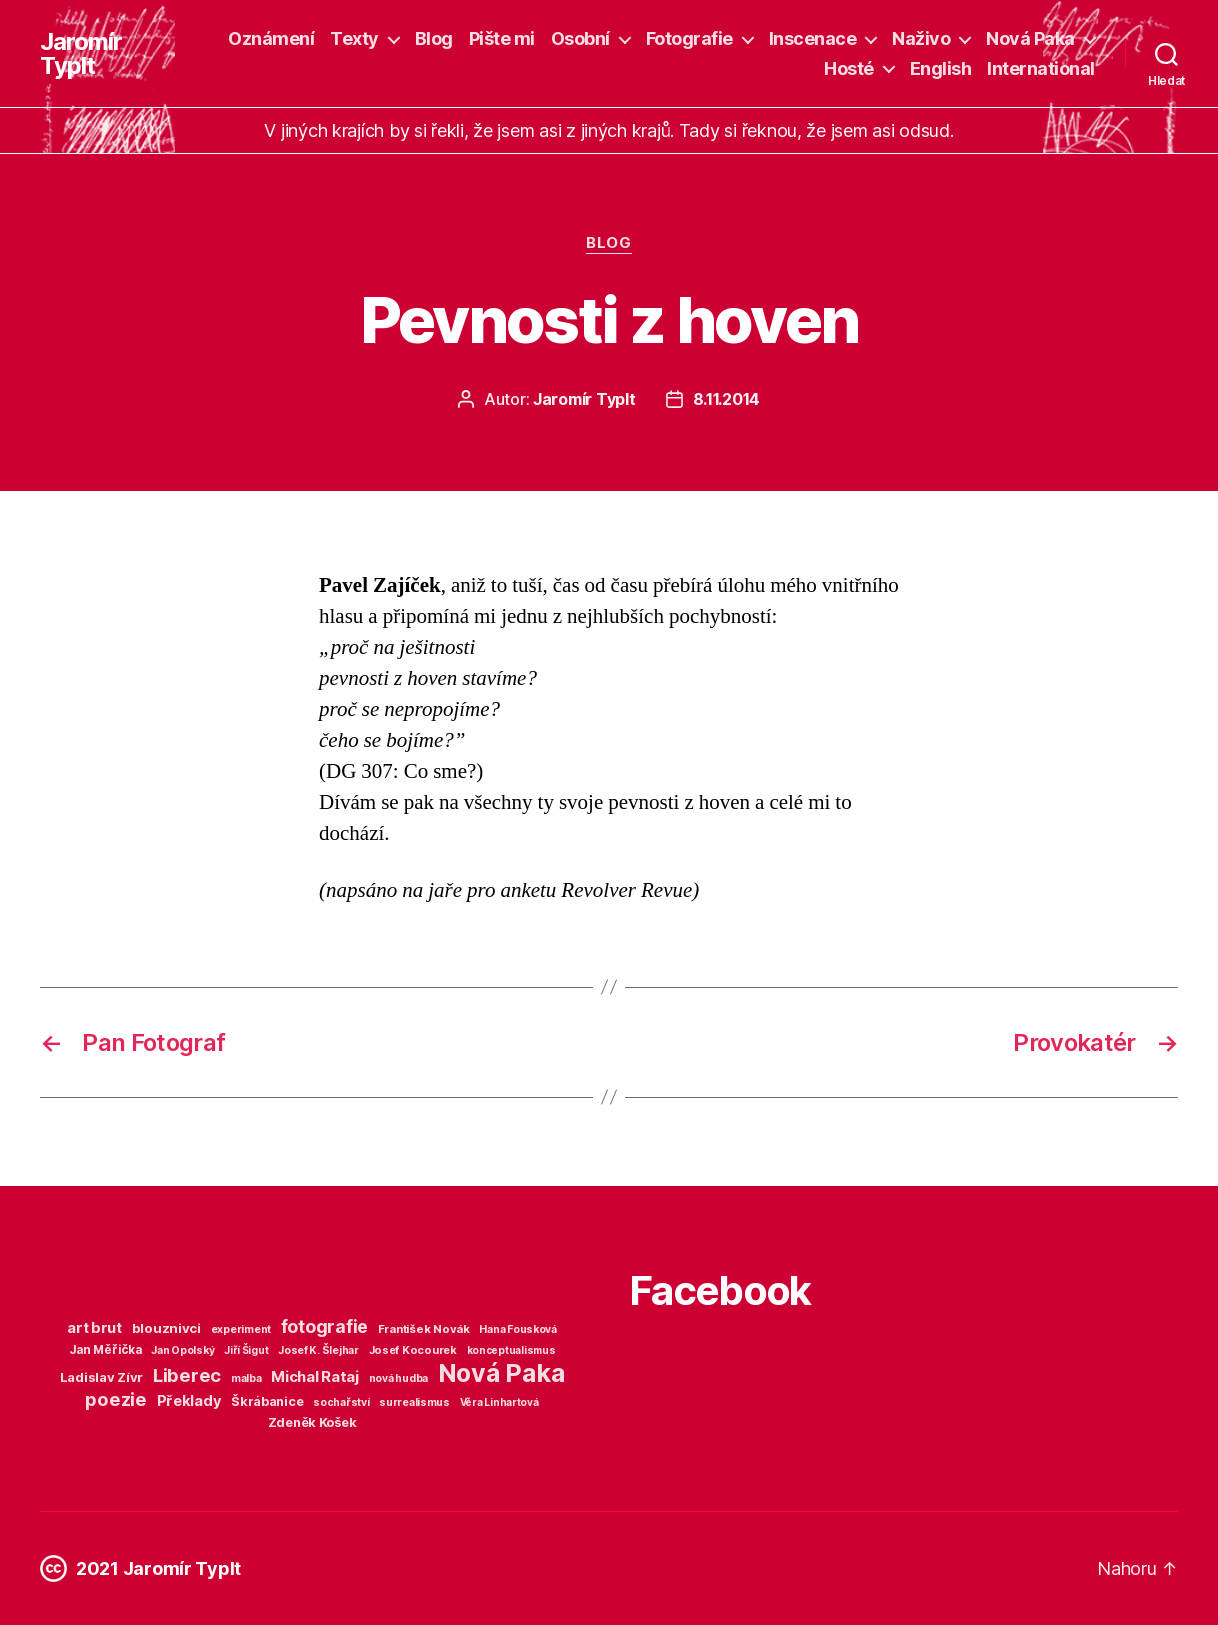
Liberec (187, 1375)
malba (246, 1378)
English (941, 68)
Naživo (921, 38)
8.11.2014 (727, 399)
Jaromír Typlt (81, 54)
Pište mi (502, 38)
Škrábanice (267, 1401)
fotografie (324, 1326)
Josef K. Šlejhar (318, 1350)
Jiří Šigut (246, 1350)
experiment (241, 1329)
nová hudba (398, 1378)
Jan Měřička (105, 1350)
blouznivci (166, 1328)
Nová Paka (1030, 38)
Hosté (849, 68)
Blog (434, 38)
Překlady (189, 1401)
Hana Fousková (518, 1329)
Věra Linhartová (499, 1402)
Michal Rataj (315, 1376)
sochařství (341, 1402)
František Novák (424, 1329)
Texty (354, 38)
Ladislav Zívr (102, 1377)
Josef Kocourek (413, 1350)
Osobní (580, 38)
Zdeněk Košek (312, 1422)
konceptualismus (511, 1350)
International (1041, 68)
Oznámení (271, 38)
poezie (115, 1399)
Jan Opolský (182, 1350)
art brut (94, 1328)
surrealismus (414, 1402)
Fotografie (689, 38)
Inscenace (813, 38)
